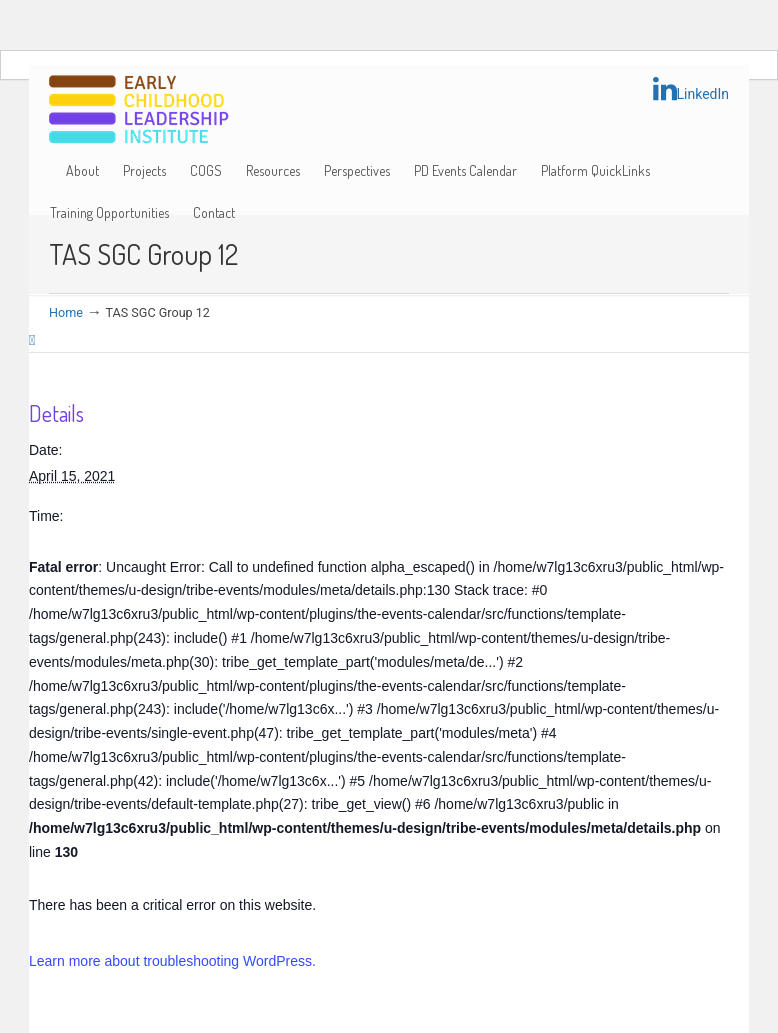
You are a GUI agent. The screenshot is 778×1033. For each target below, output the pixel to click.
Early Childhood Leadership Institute (139, 110)
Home (66, 312)
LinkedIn (691, 89)
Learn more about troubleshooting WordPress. (172, 961)
